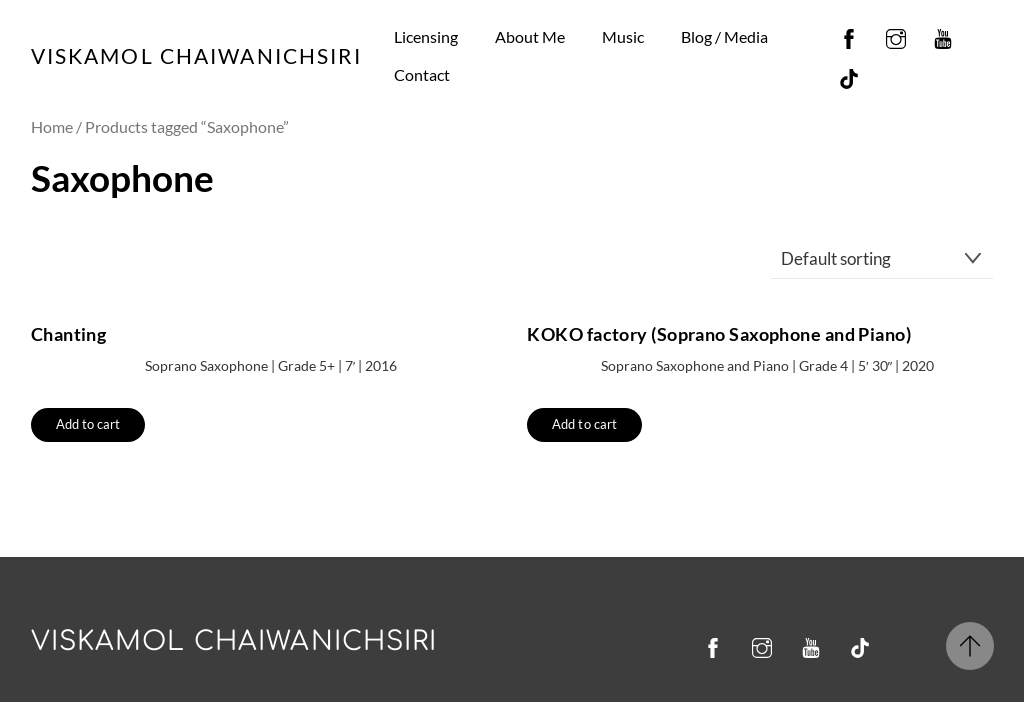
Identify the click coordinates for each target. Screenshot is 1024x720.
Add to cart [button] (88, 424)
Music (623, 36)
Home (52, 127)
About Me (530, 36)
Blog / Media (724, 36)
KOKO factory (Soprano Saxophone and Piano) (719, 334)
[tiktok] (849, 74)
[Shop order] (882, 258)
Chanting (69, 334)
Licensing (426, 36)
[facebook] (849, 34)
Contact (422, 74)
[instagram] (896, 34)
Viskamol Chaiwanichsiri (234, 641)
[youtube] (943, 34)
